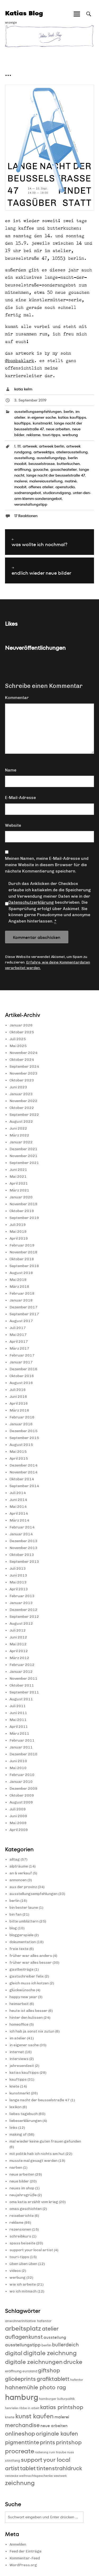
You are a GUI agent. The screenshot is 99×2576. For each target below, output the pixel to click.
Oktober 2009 (22, 1795)
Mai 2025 (18, 1046)
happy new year (23, 1997)
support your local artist (31, 2250)
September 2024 (24, 1066)
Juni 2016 (18, 1396)
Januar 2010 (21, 1781)
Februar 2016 (22, 1417)
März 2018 (19, 1286)
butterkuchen (68, 463)
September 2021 (24, 1163)
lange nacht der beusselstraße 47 (55, 475)
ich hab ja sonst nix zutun (32, 2031)
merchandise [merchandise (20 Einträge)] (22, 2425)
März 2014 (19, 1520)
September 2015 (24, 1438)
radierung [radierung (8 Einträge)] (41, 2452)
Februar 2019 (22, 1245)
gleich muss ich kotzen (29, 1983)
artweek (30, 446)
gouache (40, 469)
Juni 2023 (18, 1087)
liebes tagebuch (24, 2114)
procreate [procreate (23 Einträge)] (19, 2451)
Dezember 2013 (23, 1541)
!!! (19, 446)
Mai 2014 (18, 1506)
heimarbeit (19, 2004)
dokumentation (23, 1942)
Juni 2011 (18, 1713)
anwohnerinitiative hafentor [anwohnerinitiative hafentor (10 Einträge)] (28, 2320)
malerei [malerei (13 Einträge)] (61, 2417)
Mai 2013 (18, 1582)
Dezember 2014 (23, 1465)
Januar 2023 (21, 1094)
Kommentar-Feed (25, 2558)
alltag (15, 1859)
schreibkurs (20, 2236)
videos (15, 2270)
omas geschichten (26, 2209)
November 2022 (23, 1101)
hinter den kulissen (26, 2017)
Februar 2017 (22, 1355)
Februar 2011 (22, 1740)
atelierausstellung (72, 452)
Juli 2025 (18, 1039)
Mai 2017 (18, 1334)
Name (10, 770)
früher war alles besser (31, 1962)
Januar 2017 (21, 1362)
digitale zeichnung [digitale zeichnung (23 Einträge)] (50, 2353)
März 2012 (19, 1658)
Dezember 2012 (23, 1609)
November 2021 (23, 1156)
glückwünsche (22, 1990)
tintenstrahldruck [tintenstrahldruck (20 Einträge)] (59, 2468)
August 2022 (21, 1121)
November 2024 (23, 1053)
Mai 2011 (18, 1720)
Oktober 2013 (22, 1554)
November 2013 (23, 1548)
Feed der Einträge (25, 2551)
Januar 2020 (21, 1197)
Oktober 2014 (22, 1479)
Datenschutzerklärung (31, 902)
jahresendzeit (22, 2065)
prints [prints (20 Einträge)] (47, 2442)
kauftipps (22, 423)
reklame (33, 434)
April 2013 (19, 1589)
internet (17, 2052)
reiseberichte (22, 2215)
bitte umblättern (24, 1921)
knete (14, 2086)
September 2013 (24, 1561)
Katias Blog (24, 13)
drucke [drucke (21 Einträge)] (72, 2362)
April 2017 (19, 1341)
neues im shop (22, 2188)
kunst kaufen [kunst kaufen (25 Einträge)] (34, 2416)
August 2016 (21, 1383)
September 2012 (24, 1616)
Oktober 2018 (22, 1259)
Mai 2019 (18, 1231)
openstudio (65, 487)
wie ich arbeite (23, 2284)
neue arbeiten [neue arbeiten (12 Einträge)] (54, 2425)
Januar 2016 (21, 1424)
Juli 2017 (18, 1328)
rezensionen (20, 2229)
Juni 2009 (18, 1816)
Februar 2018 (22, 1293)
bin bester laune (24, 1907)
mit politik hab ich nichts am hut (37, 2154)
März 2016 (19, 1410)
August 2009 (21, 1802)
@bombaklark (19, 360)
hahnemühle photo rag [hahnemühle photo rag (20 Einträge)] (35, 2387)
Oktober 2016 (22, 1376)
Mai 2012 (18, 1644)
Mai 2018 (18, 1279)
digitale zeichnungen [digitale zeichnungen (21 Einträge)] (34, 2362)
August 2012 (21, 1623)
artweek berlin (51, 446)
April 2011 (19, 1726)
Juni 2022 (18, 1128)
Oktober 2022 (22, 1108)
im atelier (18, 2038)
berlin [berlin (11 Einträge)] (46, 2345)
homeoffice (19, 2024)
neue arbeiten (58, 429)
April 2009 (19, 1830)
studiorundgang (57, 492)
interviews (19, 2059)
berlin (68, 411)
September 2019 (24, 1218)
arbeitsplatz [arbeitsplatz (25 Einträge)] (23, 2328)
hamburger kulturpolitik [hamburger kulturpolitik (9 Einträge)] (57, 2398)
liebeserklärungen (26, 2120)
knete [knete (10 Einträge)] (10, 2417)
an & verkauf (21, 1873)
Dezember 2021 (23, 1149)
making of (18, 2134)
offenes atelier (41, 487)
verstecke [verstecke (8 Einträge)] (11, 2476)
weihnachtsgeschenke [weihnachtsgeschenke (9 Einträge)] (36, 2475)
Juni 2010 (18, 1761)
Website (13, 825)
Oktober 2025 (22, 1032)
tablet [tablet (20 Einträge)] (28, 2468)
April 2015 (19, 1458)
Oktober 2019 (22, 1211)
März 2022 (19, 1135)
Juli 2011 (18, 1706)
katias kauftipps (72, 417)
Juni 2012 (18, 1637)
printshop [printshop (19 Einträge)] (69, 2442)
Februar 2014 (22, 1527)
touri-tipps (51, 434)
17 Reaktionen (25, 515)
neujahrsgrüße (23, 2195)
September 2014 (24, 1486)
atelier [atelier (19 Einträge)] (50, 2328)
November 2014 (23, 1472)
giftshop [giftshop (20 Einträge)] (49, 2370)
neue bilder (19, 2181)
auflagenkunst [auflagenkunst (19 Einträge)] (24, 2337)
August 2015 (21, 1444)
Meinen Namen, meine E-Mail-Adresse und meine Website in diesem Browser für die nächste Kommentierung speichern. (46, 864)
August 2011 (21, 1699)
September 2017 (24, 1314)
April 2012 (19, 1651)
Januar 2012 (21, 1671)
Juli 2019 (18, 1224)
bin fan (16, 1914)
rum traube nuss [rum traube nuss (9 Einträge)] (61, 2452)
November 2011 (23, 1678)
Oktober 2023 (22, 1080)
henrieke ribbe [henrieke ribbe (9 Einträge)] (16, 2408)
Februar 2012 (22, 1664)
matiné (71, 481)
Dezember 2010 (23, 1754)
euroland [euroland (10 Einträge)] (29, 2371)
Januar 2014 (21, 1534)
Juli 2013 (18, 1568)
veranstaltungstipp (30, 504)
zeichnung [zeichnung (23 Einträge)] (20, 2483)
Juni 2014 (18, 1499)
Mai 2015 (18, 1451)
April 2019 (19, 1238)
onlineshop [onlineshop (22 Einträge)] (20, 2433)
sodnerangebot (27, 492)
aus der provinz (23, 1887)
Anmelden (18, 2544)
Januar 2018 (21, 1300)
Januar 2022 (21, 1142)
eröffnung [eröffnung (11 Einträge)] (13, 2371)
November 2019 (23, 1204)
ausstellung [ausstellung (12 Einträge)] (55, 2337)
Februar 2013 (22, 1596)
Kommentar (17, 697)
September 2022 (24, 1114)
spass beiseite (22, 2243)
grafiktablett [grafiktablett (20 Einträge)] (53, 2379)
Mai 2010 (18, 1768)
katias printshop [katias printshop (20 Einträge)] (61, 2407)
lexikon (16, 2107)
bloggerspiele (22, 1935)
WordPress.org (23, 2565)
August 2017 (21, 1321)
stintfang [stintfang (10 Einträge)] (12, 2460)
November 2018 (23, 1252)
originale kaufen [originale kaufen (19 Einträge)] (57, 2433)
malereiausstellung (46, 481)
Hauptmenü (77, 18)
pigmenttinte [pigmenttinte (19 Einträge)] (22, 2442)
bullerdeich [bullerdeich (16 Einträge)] (65, 2344)
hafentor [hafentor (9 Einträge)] (76, 2379)
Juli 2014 (18, 1493)
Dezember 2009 (23, 1788)
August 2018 (21, 1273)
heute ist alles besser (29, 2010)
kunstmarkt (42, 423)
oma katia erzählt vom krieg (34, 2202)
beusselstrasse (42, 463)
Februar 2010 (22, 1775)
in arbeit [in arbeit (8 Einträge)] (33, 2408)
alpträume (19, 1866)
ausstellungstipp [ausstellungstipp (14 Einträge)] (23, 2345)
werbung (70, 434)
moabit (20, 487)
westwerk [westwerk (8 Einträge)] (60, 2476)
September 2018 (24, 1266)
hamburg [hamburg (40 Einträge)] (21, 2397)
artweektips (44, 452)
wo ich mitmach (23, 2291)
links (13, 2127)
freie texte (19, 1949)
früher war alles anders (31, 1955)
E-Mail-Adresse (20, 797)
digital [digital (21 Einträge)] (13, 2353)
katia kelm (23, 389)
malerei (20, 481)
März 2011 (19, 1733)
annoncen (18, 1880)
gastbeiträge (22, 1969)
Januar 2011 (21, 1747)
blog (13, 1928)
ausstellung (24, 457)
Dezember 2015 (23, 1431)
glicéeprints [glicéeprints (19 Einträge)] (20, 2379)
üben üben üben (23, 2264)
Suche (88, 18)
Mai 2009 (18, 1823)
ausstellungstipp (51, 457)
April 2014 (19, 1513)
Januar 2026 (21, 1025)
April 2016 (19, 1403)
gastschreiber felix (27, 1976)
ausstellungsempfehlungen (38, 411)
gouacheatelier (63, 469)
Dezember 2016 (23, 1369)
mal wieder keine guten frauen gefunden (45, 2141)
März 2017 (19, 1348)
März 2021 (19, 1190)
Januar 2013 (21, 1603)
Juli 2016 (18, 1389)
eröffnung (22, 469)
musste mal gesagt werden (34, 2160)
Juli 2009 (18, 1809)
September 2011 (24, 1692)
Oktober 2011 (22, 1685)
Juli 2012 (18, 1630)
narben (16, 2167)
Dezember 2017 (23, 1307)
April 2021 (19, 1183)
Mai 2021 (18, 1176)
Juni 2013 (18, 1575)
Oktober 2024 (22, 1059)
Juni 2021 (18, 1169)
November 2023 (23, 1073)
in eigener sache (41, 417)
